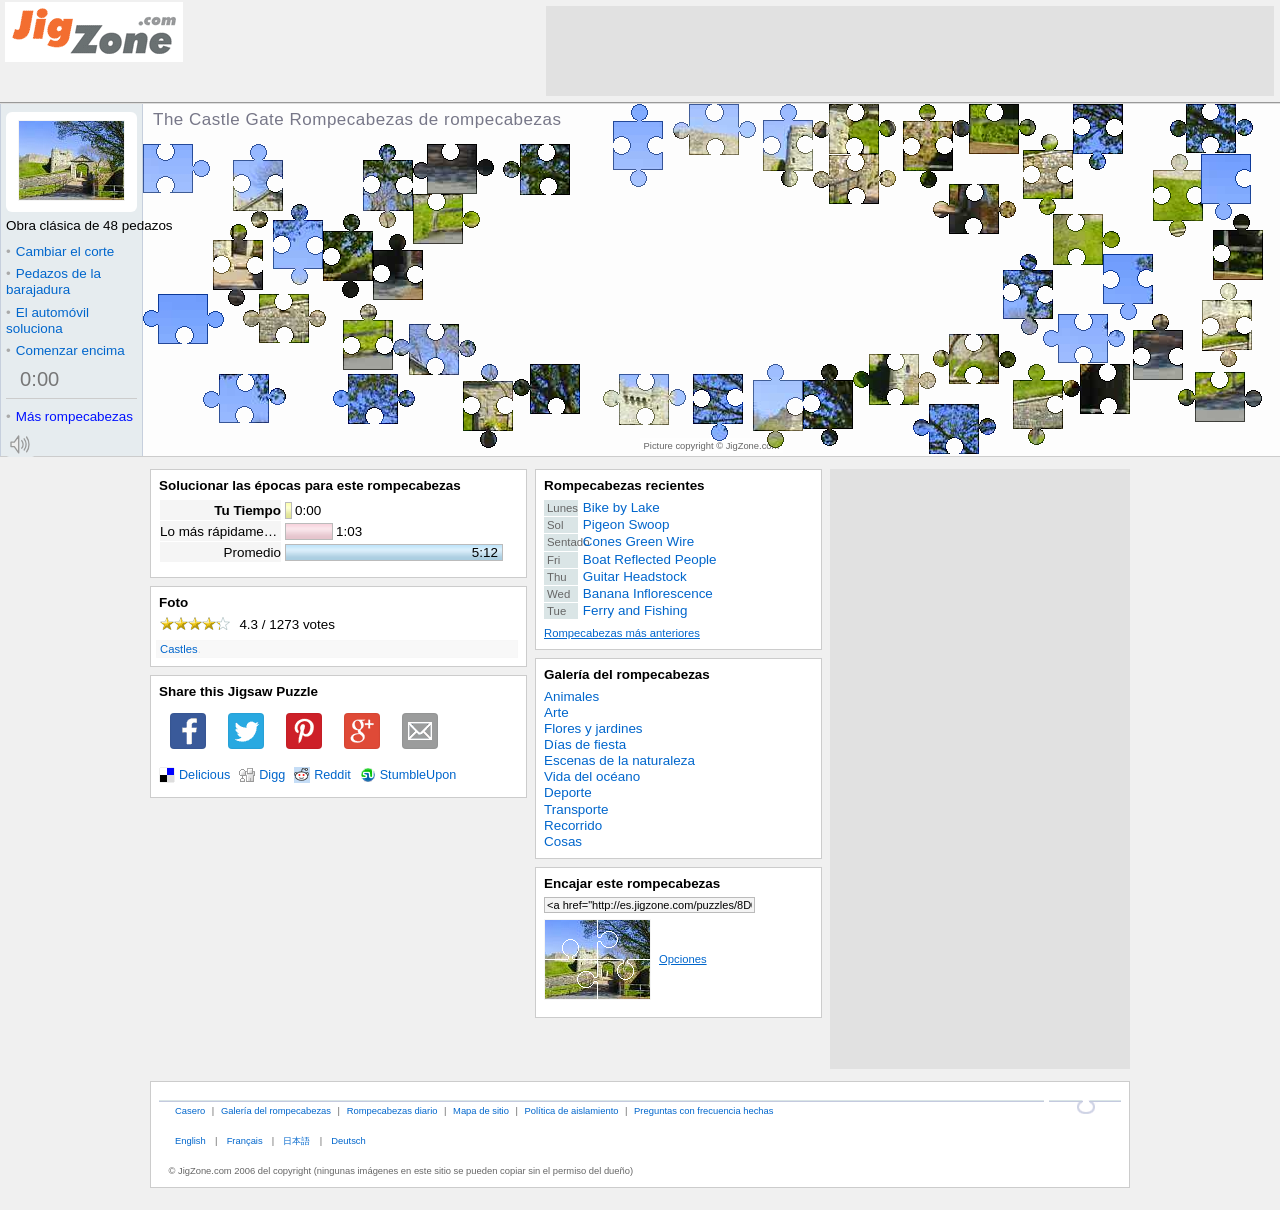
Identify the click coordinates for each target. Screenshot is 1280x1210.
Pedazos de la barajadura (53, 281)
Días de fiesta (585, 744)
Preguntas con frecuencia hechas (703, 1110)
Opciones (625, 959)
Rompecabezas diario (392, 1110)
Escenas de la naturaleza (619, 760)
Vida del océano (592, 776)
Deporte (568, 792)
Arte (556, 712)
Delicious (204, 775)
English (190, 1140)
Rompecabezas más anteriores (622, 633)
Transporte (576, 809)
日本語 (296, 1140)
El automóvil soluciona (47, 320)
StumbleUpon (418, 775)
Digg (272, 775)
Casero (190, 1110)
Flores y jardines (593, 728)
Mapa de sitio (481, 1110)
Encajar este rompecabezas (632, 883)
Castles (179, 649)
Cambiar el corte (60, 251)
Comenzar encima (65, 350)
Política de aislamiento (572, 1110)
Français (245, 1140)
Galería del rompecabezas (627, 674)
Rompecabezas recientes (624, 485)
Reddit (332, 775)
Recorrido (573, 825)
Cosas (563, 841)
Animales (571, 696)
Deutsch (348, 1140)
